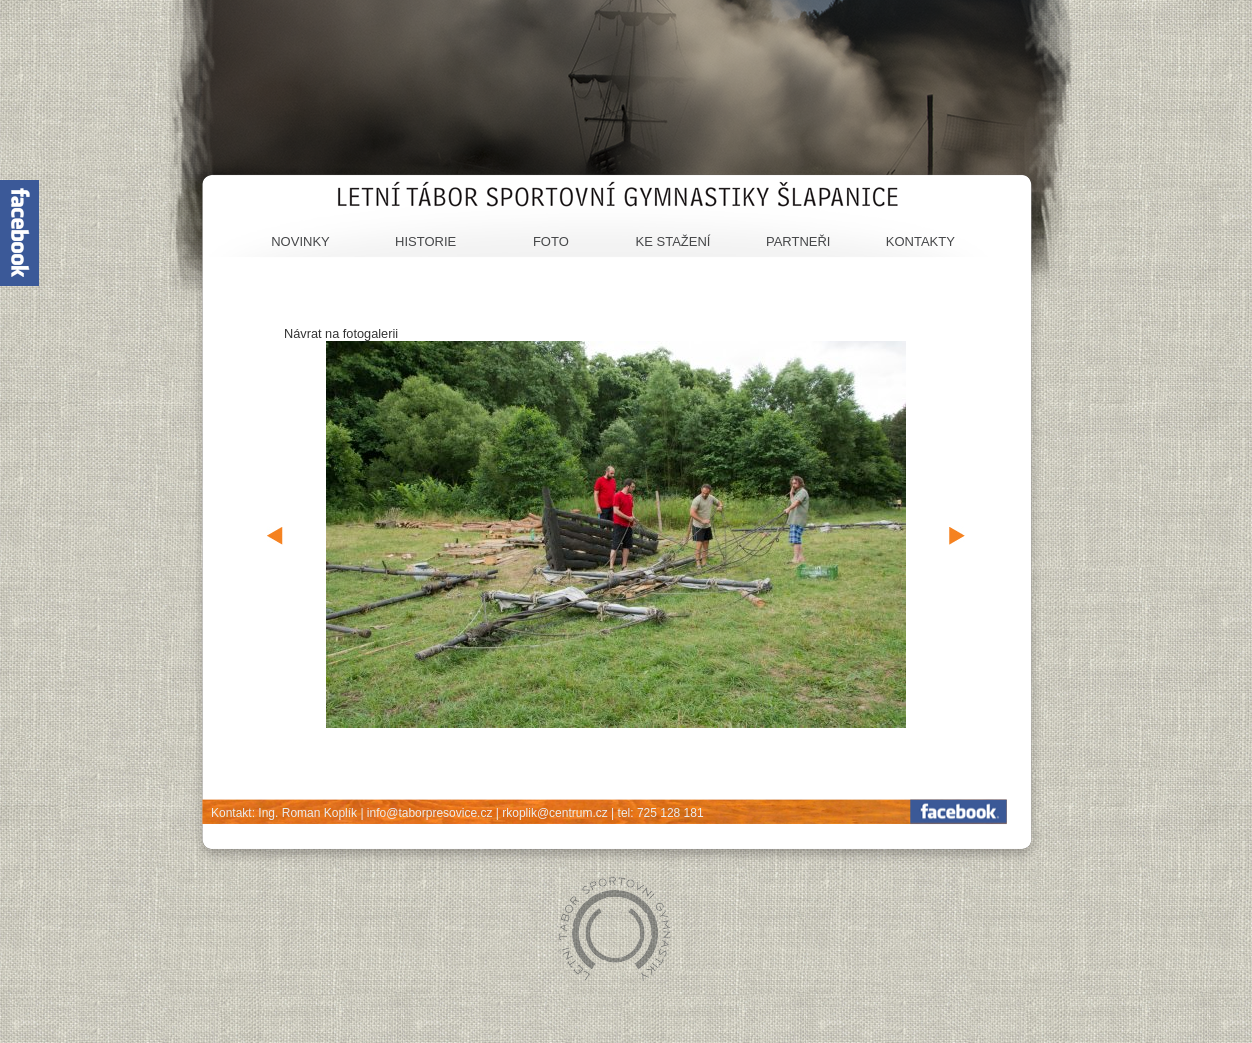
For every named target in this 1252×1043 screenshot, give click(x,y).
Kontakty (920, 241)
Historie (425, 241)
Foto (551, 241)
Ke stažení (673, 241)
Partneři (798, 241)
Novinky (300, 241)
